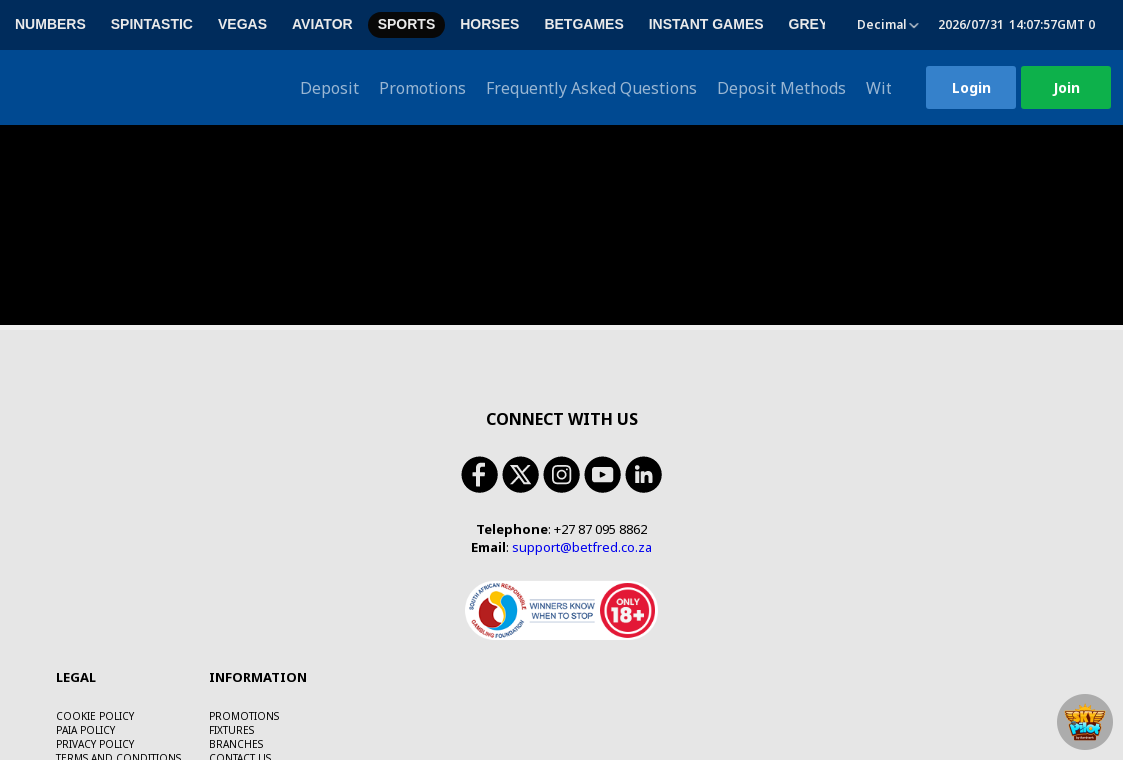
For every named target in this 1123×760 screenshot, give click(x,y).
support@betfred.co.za (582, 422)
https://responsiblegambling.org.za (287, 742)
